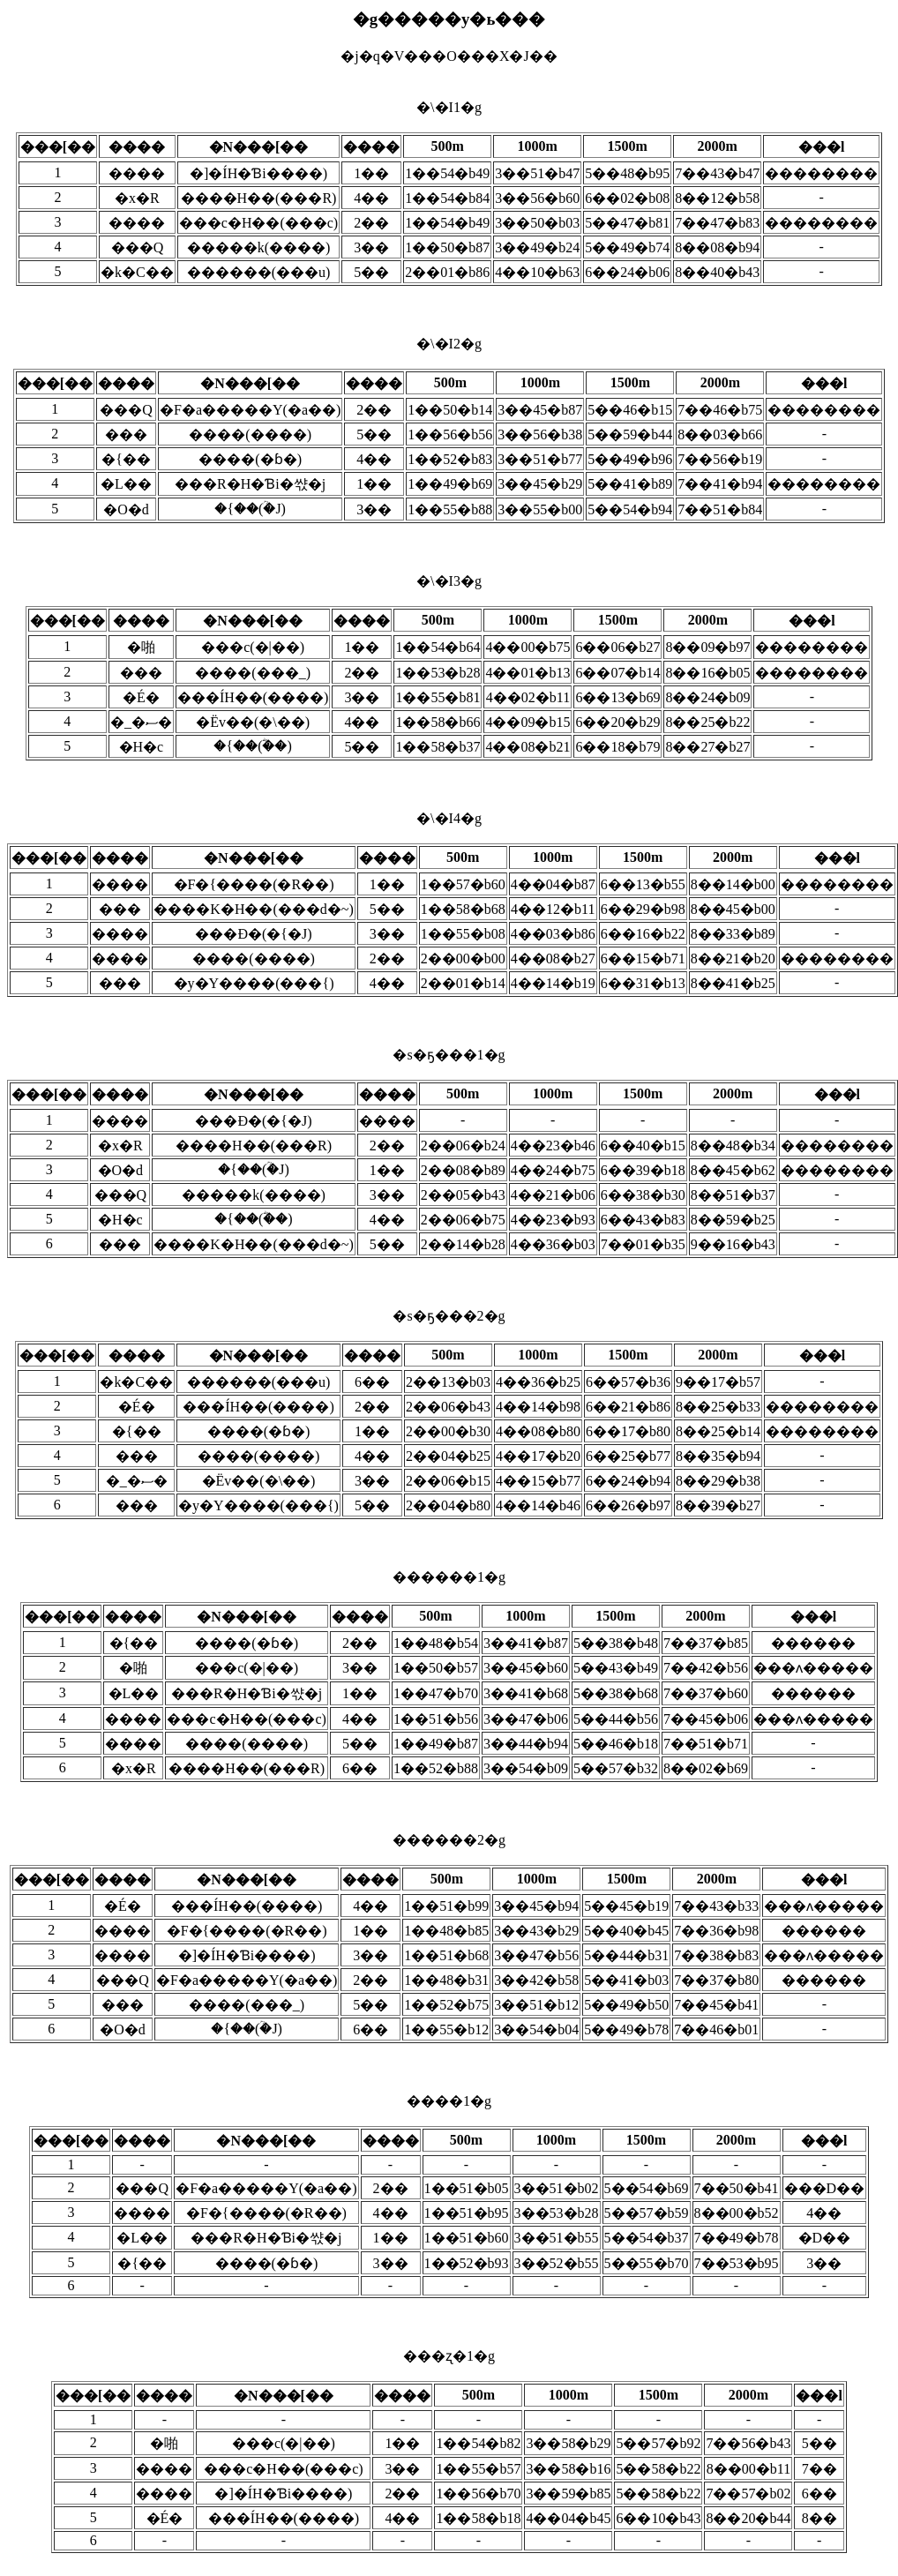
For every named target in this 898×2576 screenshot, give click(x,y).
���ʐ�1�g (449, 2450)
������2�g (449, 1937)
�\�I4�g (449, 904)
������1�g (449, 1675)
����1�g (449, 2195)
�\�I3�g (449, 666)
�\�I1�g (449, 193)
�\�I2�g (449, 429)
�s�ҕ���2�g (449, 1413)
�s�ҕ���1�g (449, 1152)
